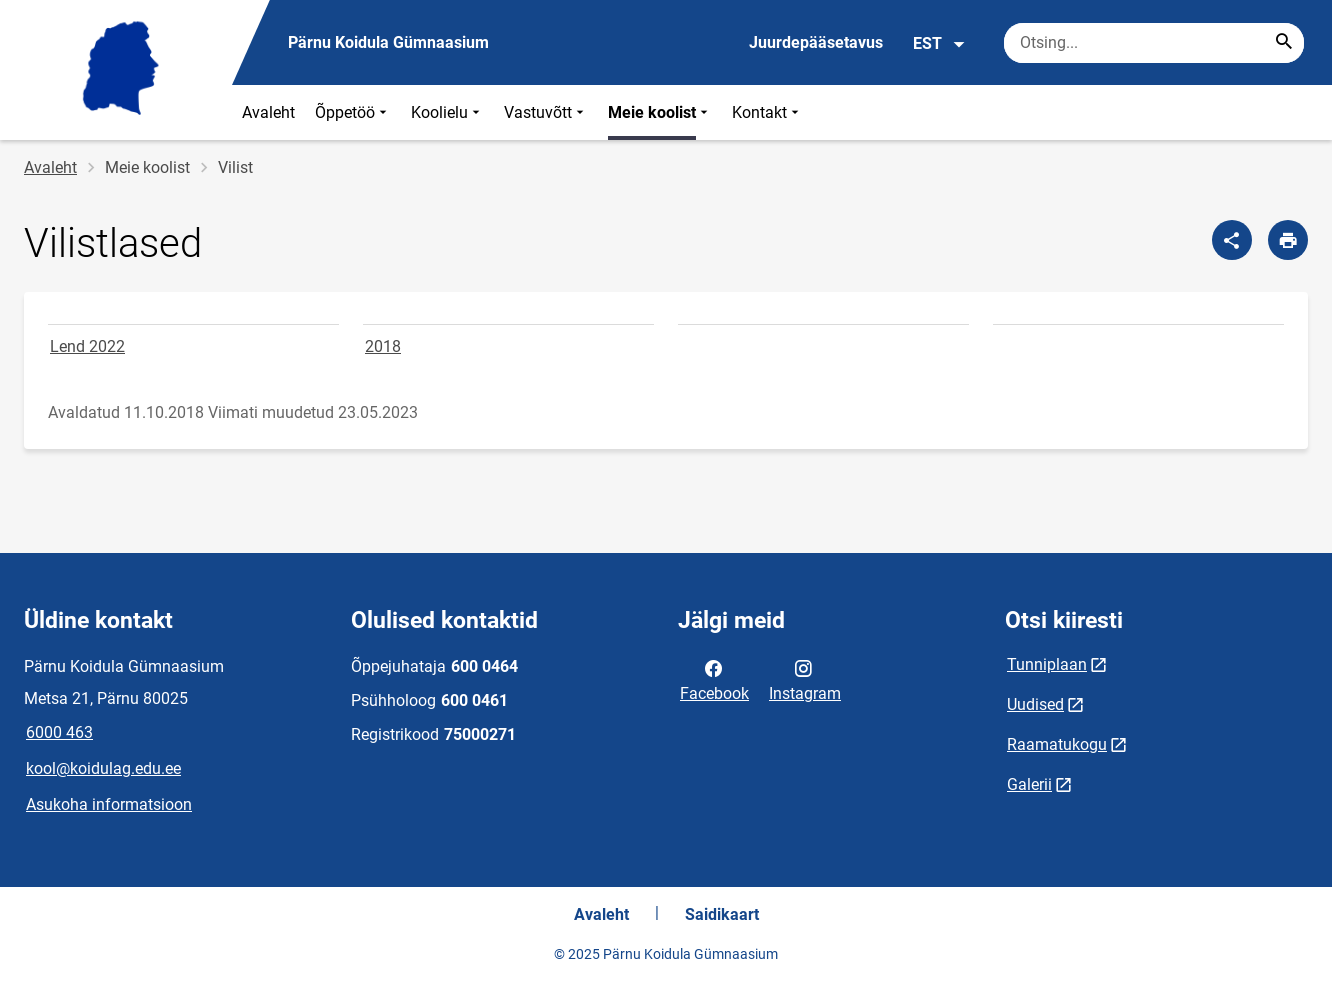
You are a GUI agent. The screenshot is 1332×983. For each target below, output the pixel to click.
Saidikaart (722, 914)
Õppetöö (353, 112)
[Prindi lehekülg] (1288, 240)
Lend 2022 (87, 346)
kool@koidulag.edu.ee (103, 768)
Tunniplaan (1047, 664)
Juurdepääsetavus (816, 42)
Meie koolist (660, 112)
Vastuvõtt (546, 112)
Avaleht (268, 112)
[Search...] (1284, 43)
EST (939, 44)
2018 (383, 346)
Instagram (805, 679)
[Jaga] (1232, 240)
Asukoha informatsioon (109, 804)
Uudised (1035, 704)
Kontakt (767, 112)
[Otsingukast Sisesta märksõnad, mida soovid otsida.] (1154, 43)
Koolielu (447, 112)
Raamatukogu (1057, 744)
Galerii (1029, 784)
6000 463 (59, 732)
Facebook (714, 679)
